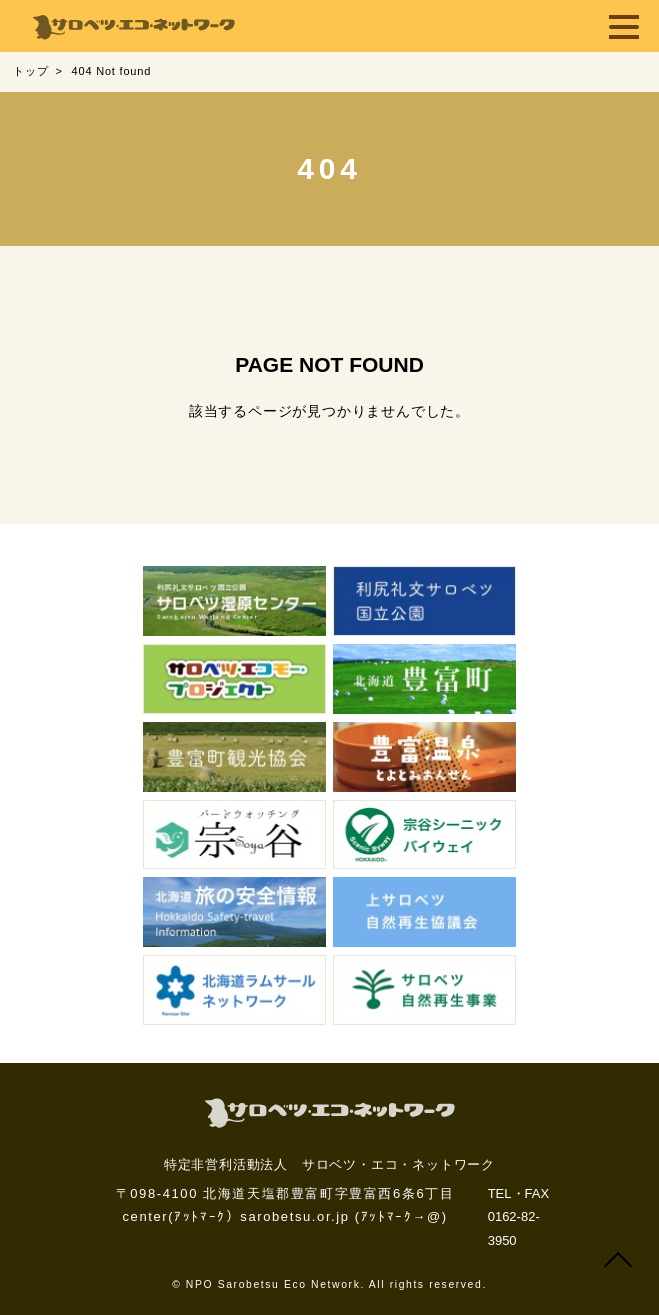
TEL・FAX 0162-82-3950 (518, 1217)
